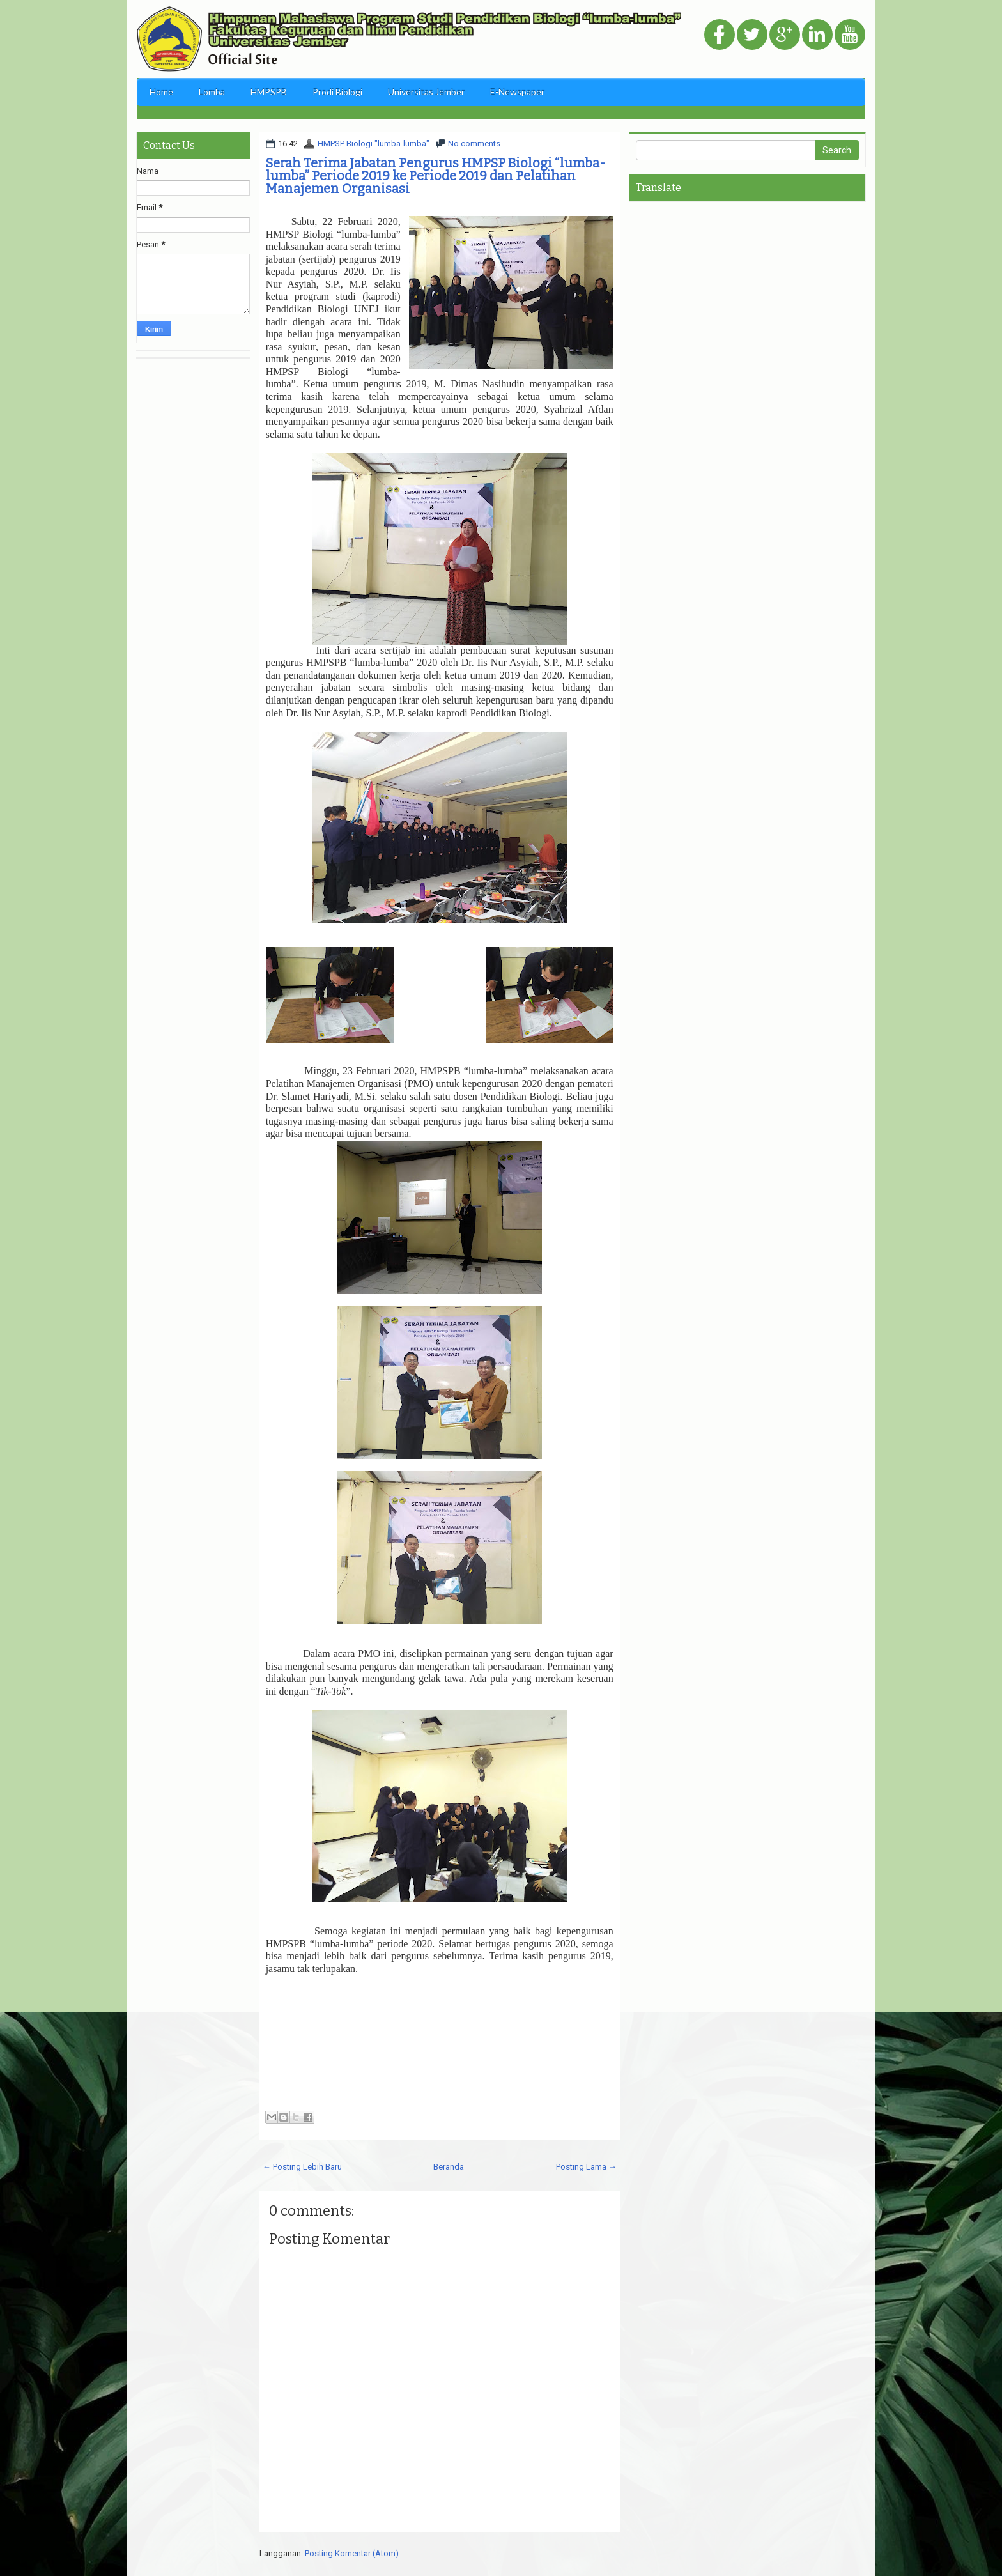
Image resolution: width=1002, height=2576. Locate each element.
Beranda (448, 2166)
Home (161, 91)
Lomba (212, 91)
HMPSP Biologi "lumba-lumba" (373, 143)
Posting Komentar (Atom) (352, 2553)
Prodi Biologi (337, 91)
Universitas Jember (426, 91)
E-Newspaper (517, 91)
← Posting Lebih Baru (302, 2166)
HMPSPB (268, 91)
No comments (474, 143)
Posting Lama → (586, 2166)
